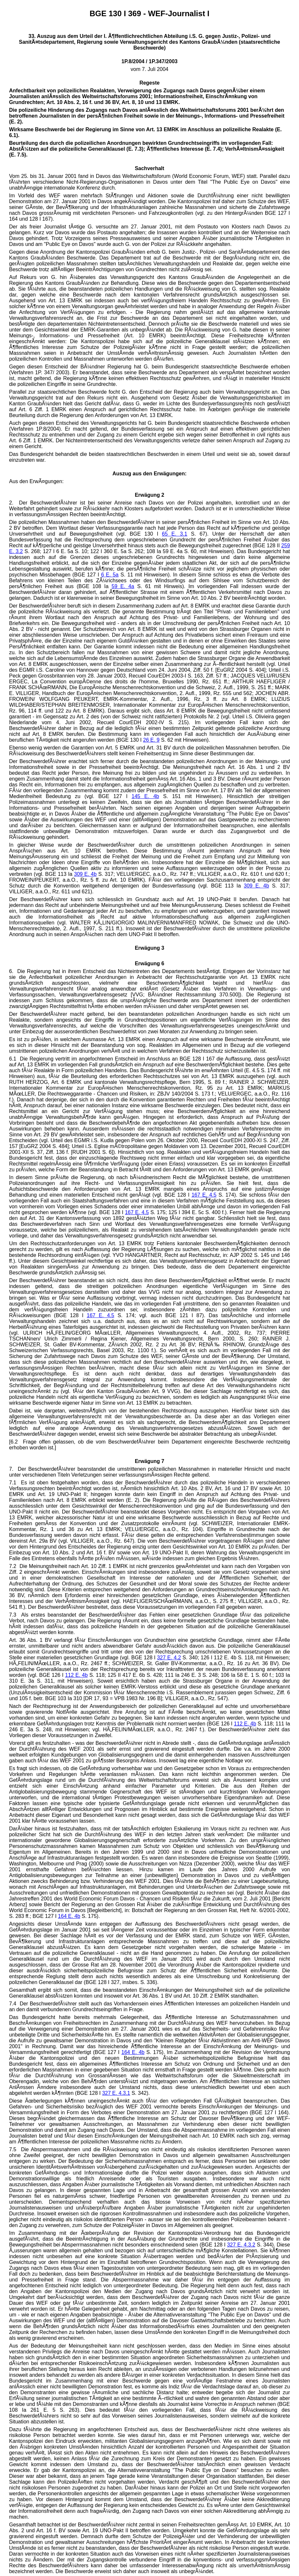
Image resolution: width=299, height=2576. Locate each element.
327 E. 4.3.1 (116, 2093)
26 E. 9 (151, 740)
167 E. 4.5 (204, 1195)
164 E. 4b (69, 1916)
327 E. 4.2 (169, 1657)
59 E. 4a (123, 586)
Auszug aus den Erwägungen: (149, 473)
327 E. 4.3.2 (241, 2244)
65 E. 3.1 (174, 534)
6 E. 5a (110, 574)
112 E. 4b (76, 1675)
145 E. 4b (145, 796)
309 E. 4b (85, 874)
